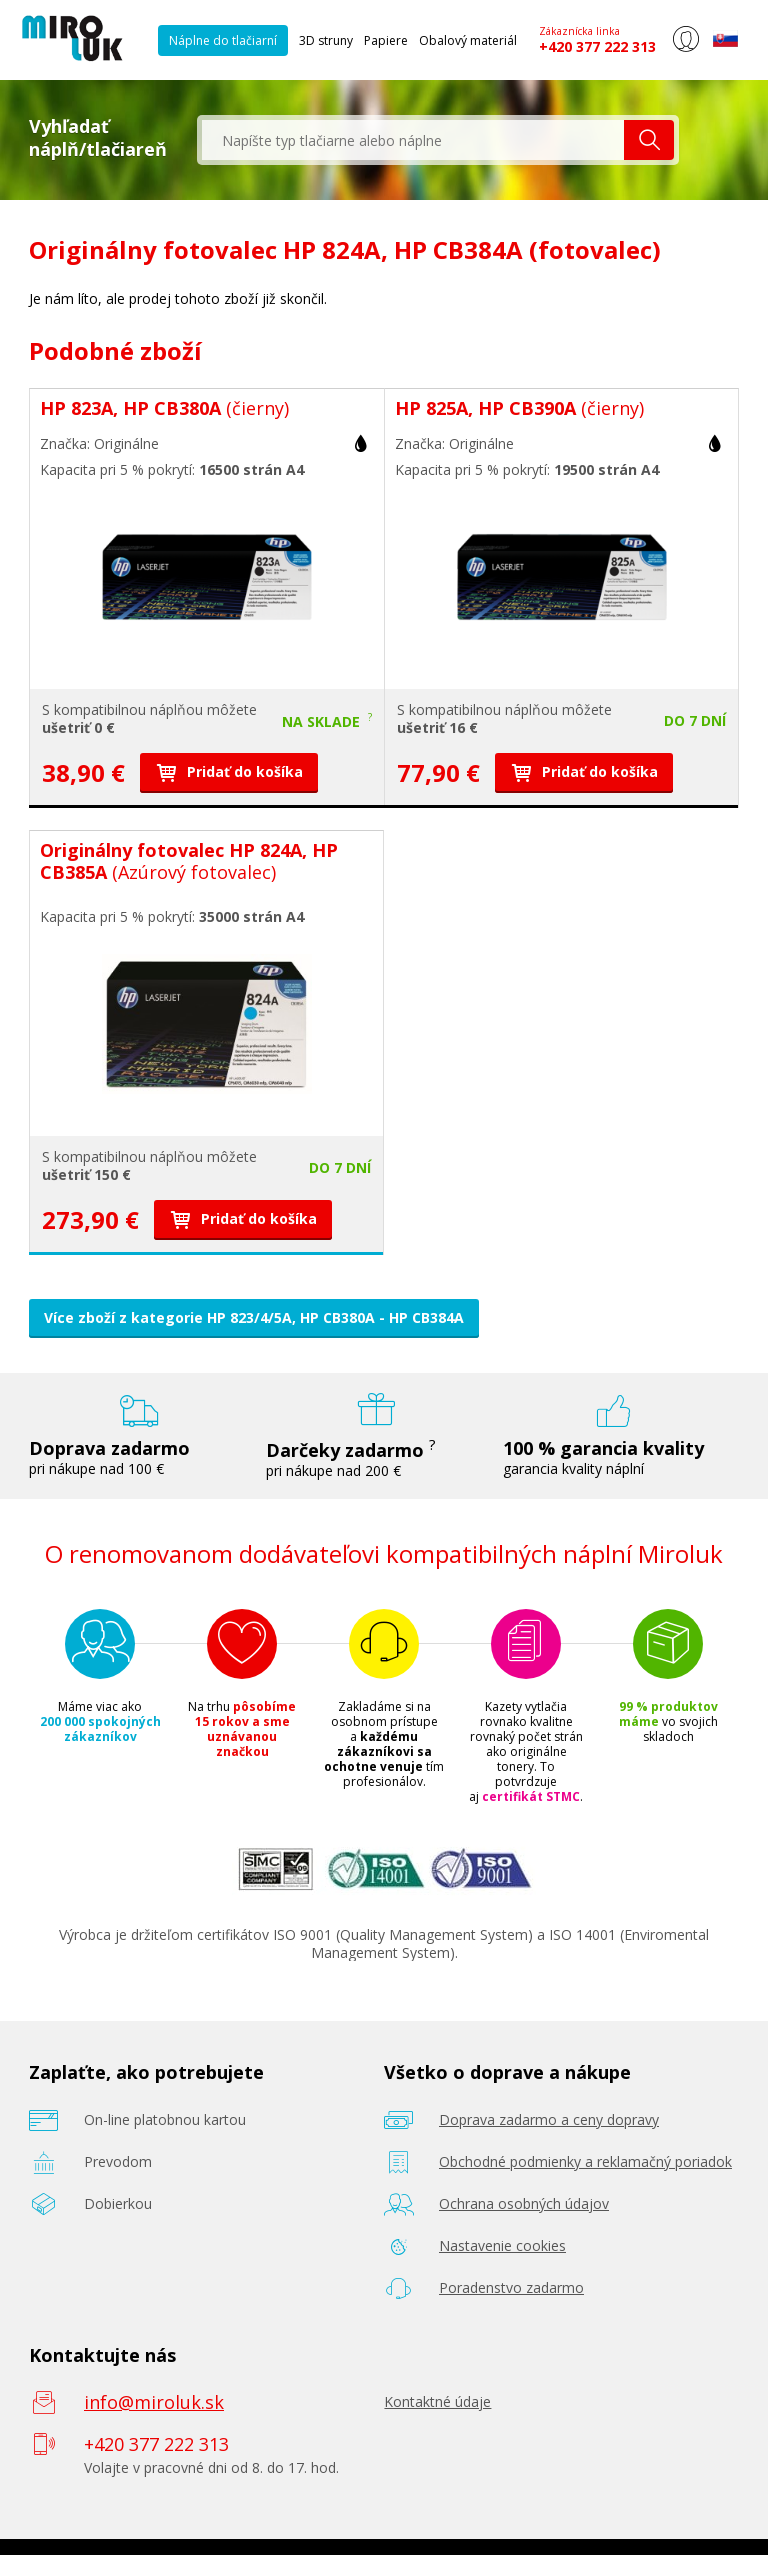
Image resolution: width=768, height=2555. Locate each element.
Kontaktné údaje (437, 2401)
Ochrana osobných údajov (524, 2203)
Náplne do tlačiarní (223, 40)
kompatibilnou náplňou (128, 709)
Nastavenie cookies (502, 2245)
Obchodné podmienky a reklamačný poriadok (585, 2161)
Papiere (386, 40)
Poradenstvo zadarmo (511, 2287)
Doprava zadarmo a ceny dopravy (549, 2119)
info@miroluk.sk (154, 2402)
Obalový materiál (468, 40)
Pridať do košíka (229, 771)
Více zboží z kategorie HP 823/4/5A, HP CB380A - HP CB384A (254, 1317)
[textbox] (413, 140)
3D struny (326, 40)
